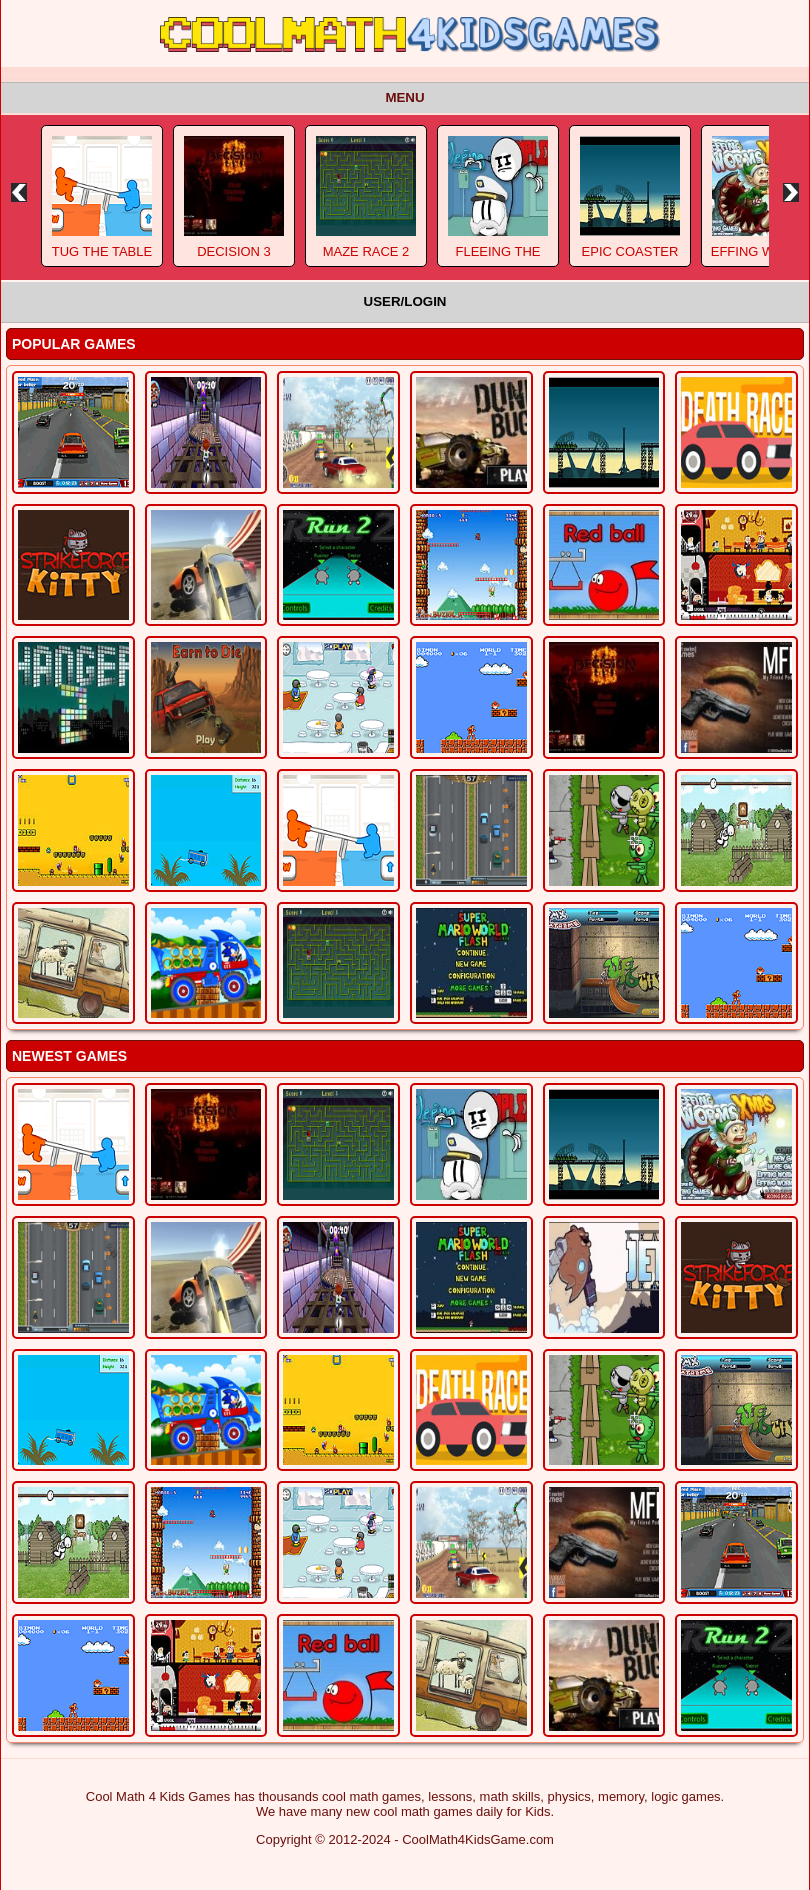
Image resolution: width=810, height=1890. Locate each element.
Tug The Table (102, 251)
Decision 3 (234, 251)
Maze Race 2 (366, 251)
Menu (404, 97)
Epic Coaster (630, 251)
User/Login (405, 301)
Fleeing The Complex (497, 259)
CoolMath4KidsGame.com (478, 1839)
